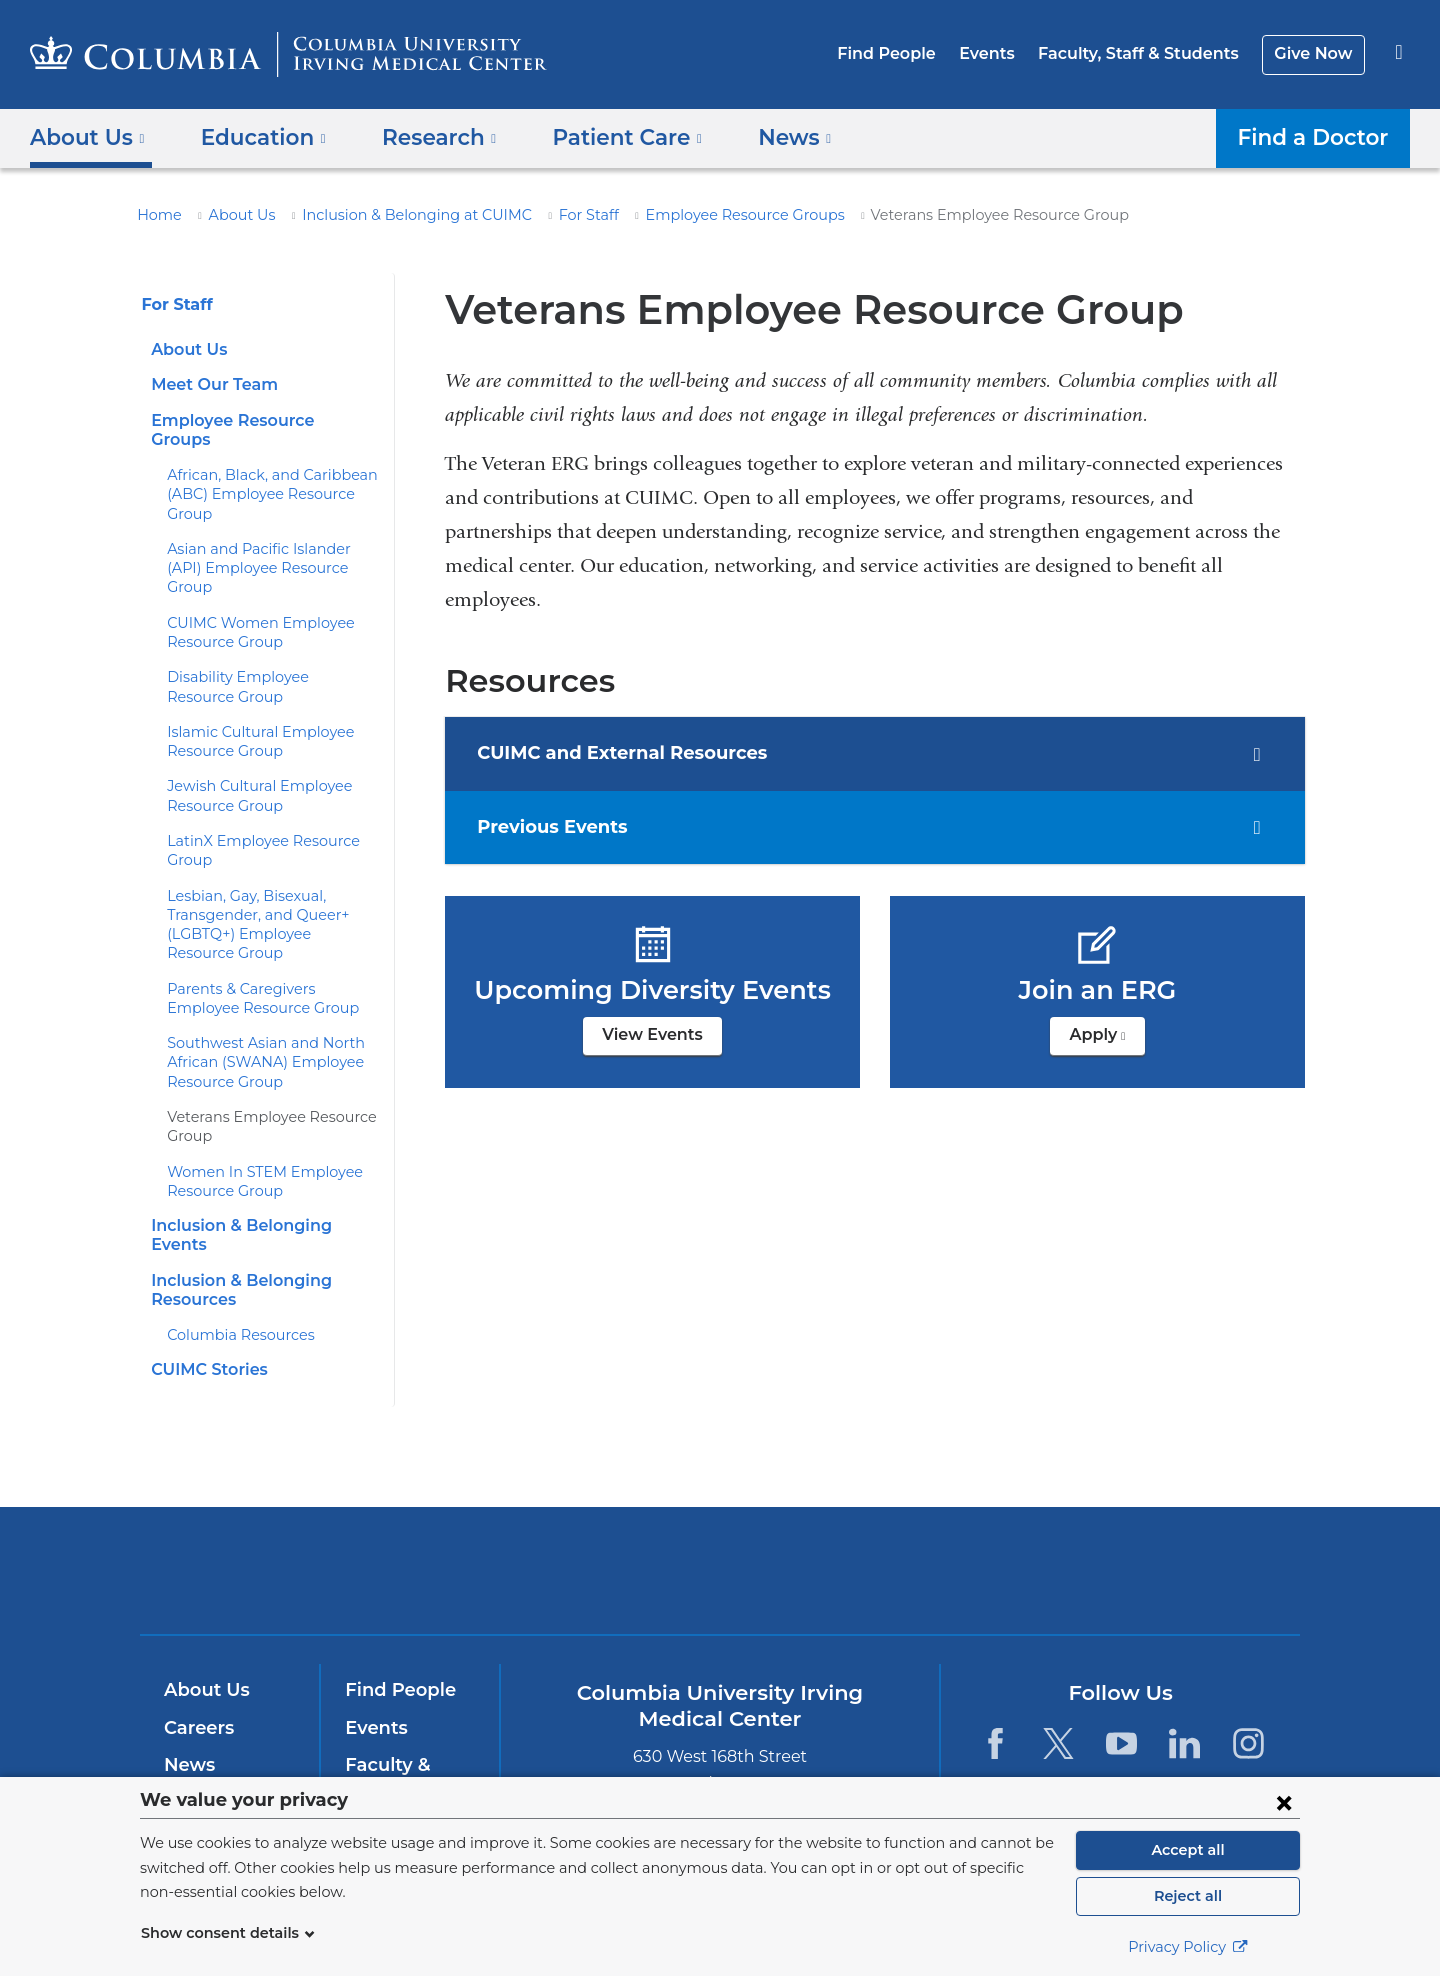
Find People (910, 53)
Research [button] (424, 136)
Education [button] (256, 136)
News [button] (763, 136)
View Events (652, 1034)
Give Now (1315, 53)
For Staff (548, 215)
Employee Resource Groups (692, 215)
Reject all (1187, 1896)
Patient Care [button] (603, 136)
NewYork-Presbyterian (864, 1526)
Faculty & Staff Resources (408, 1719)
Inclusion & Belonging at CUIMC (391, 215)
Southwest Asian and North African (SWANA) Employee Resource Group (256, 1024)
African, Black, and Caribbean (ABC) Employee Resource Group (262, 475)
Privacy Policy (1188, 1947)
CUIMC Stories (206, 1312)
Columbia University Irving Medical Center (592, 1512)
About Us (231, 215)
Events (1005, 53)
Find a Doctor (1318, 136)
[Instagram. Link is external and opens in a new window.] (1248, 1686)
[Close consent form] (1284, 1802)
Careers (197, 1670)
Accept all (1188, 1850)
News (187, 1708)
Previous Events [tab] (563, 828)
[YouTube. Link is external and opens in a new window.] (1121, 1686)
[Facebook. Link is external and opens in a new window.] (994, 1686)
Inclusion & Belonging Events (264, 1187)
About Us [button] (87, 136)
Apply (1107, 1041)
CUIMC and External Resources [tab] (627, 754)
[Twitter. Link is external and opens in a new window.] (1058, 1686)
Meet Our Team (208, 384)
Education (207, 1745)
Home (156, 215)
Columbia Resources (234, 1277)
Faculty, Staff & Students (1149, 53)
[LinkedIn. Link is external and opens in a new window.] (1185, 1686)
